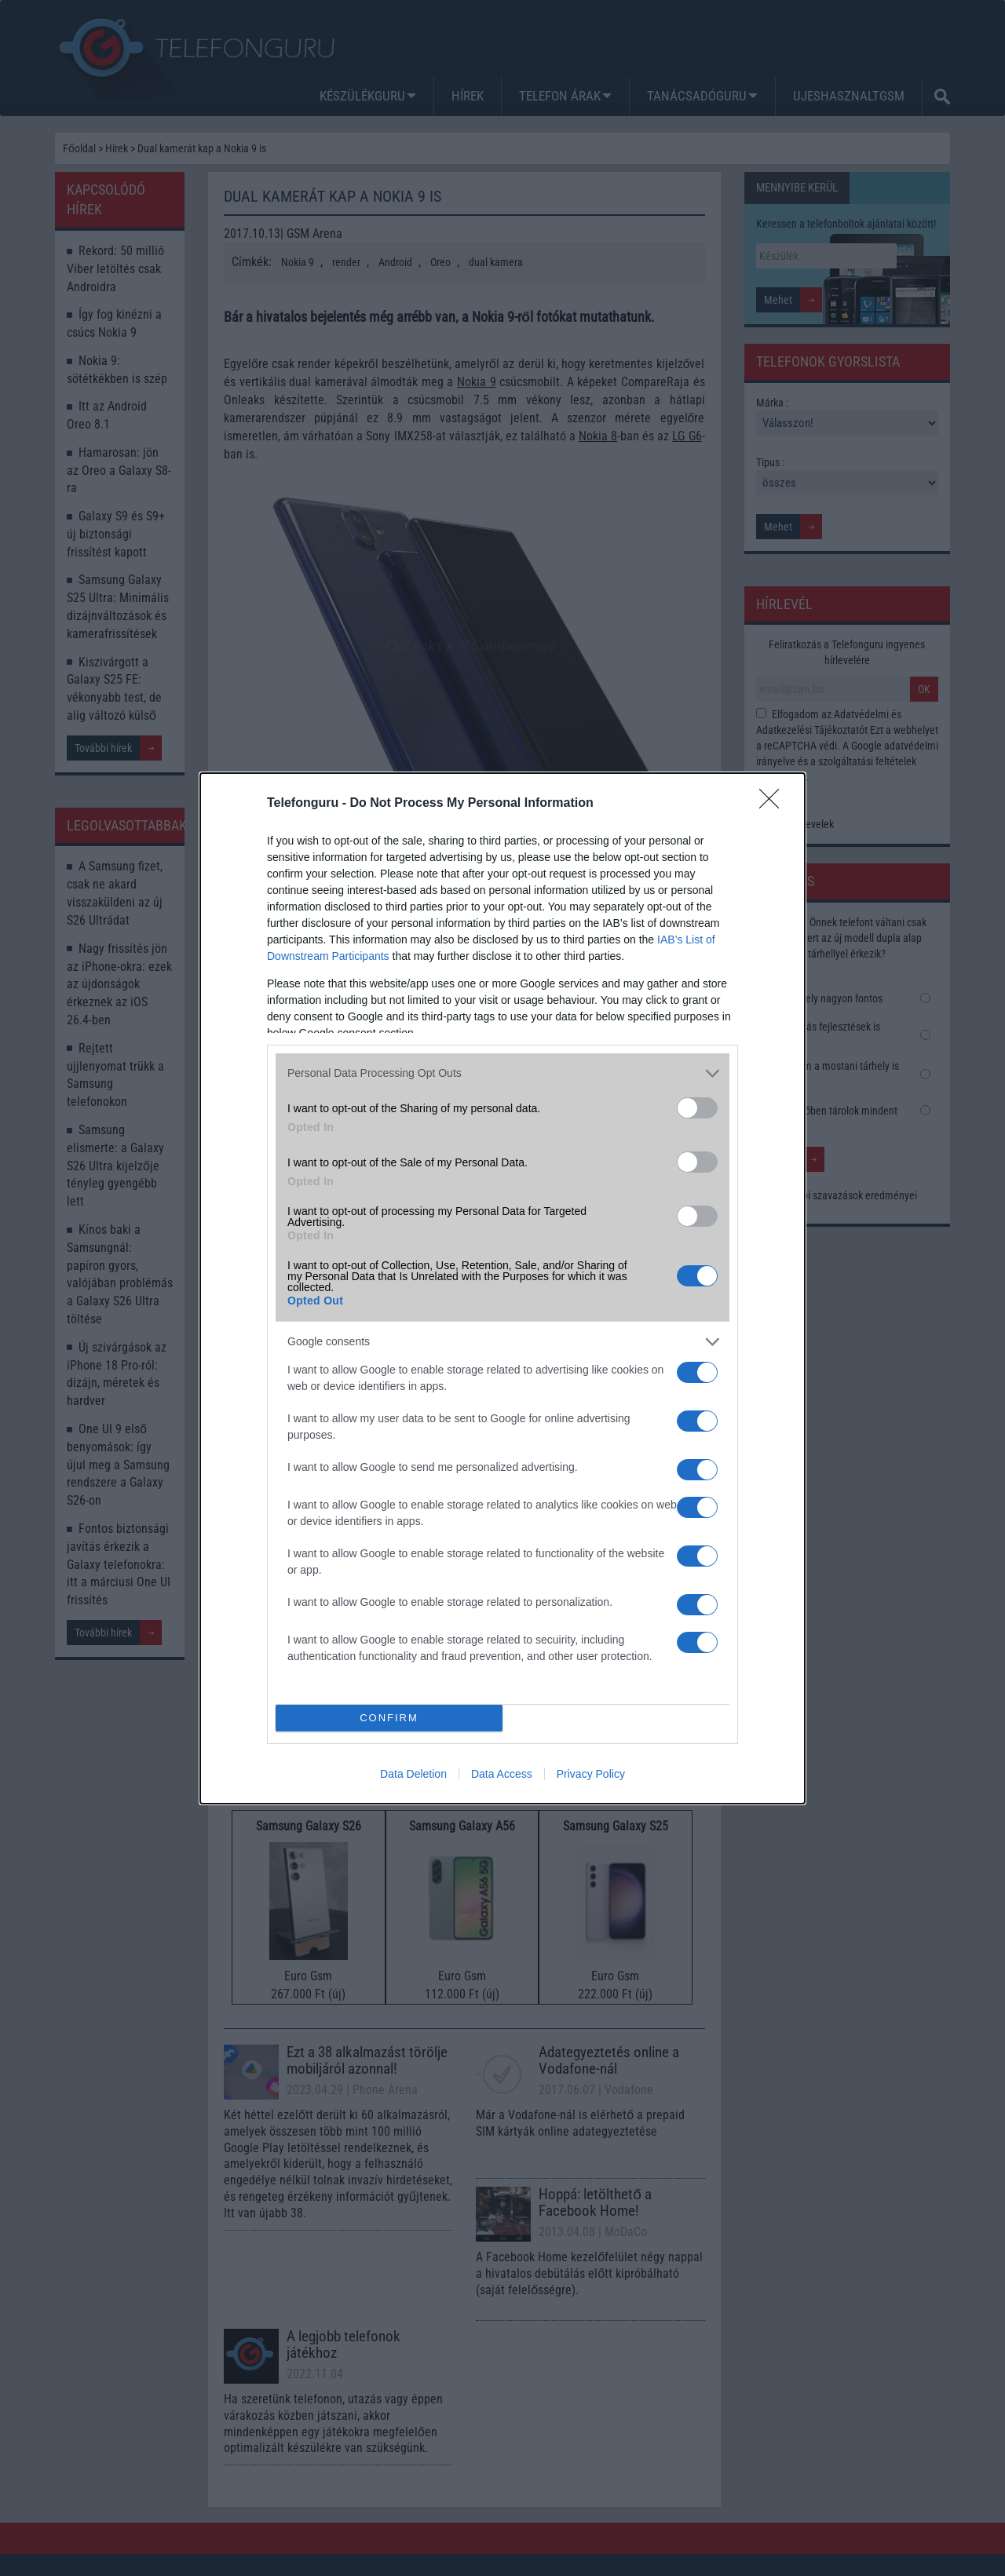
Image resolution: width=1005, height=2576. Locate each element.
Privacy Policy (591, 1774)
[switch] (697, 1107)
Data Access (501, 1774)
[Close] (774, 804)
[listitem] (502, 1073)
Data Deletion (413, 1774)
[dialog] (502, 1288)
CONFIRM (389, 1718)
